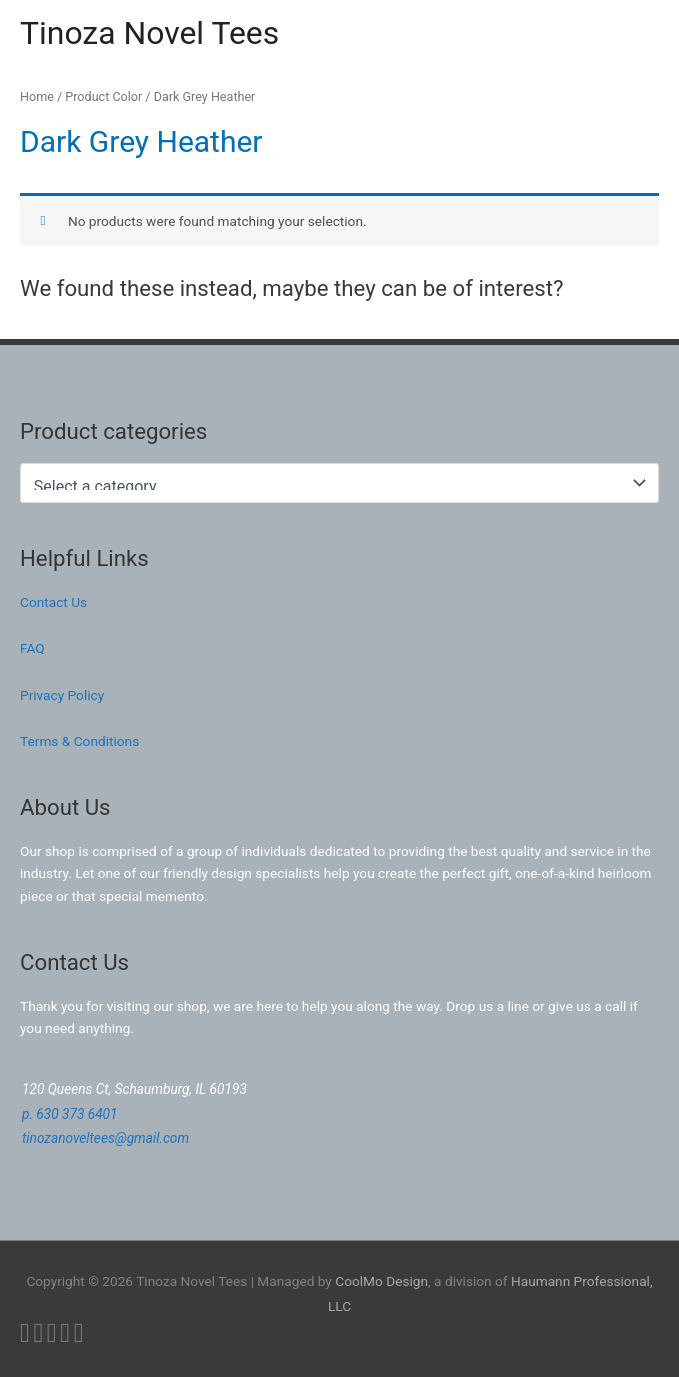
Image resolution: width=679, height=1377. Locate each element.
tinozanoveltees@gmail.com (105, 1138)
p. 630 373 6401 (70, 1114)
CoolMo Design (381, 1281)
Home (37, 96)
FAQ (32, 648)
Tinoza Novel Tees (149, 33)
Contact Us (53, 602)
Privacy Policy (62, 695)
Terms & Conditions (79, 741)
